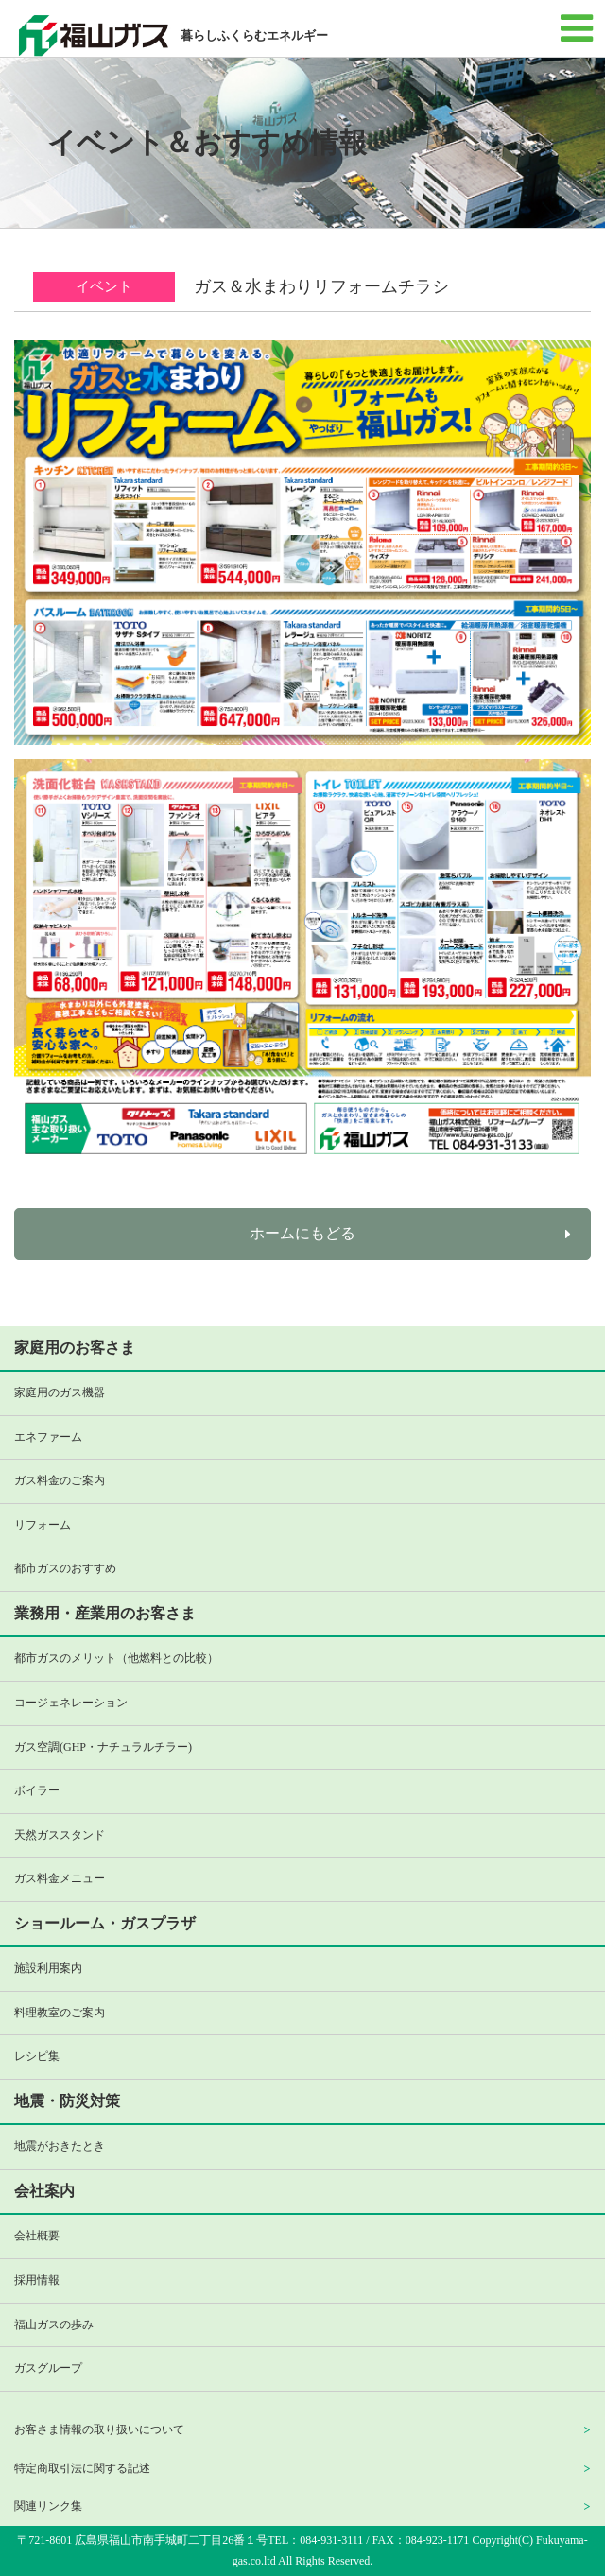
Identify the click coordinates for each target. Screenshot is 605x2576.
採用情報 (37, 2280)
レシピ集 (37, 2056)
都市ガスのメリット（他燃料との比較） (116, 1658)
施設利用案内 (48, 1968)
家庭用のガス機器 (59, 1392)
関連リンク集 (48, 2506)
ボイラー (37, 1790)
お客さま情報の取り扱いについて (99, 2429)
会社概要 (37, 2235)
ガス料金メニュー (59, 1878)
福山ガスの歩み (54, 2324)
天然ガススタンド (59, 1834)
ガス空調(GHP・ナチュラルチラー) (103, 1747)
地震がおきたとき (59, 2145)
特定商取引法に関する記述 (82, 2468)
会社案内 (44, 2191)
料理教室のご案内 (59, 2012)
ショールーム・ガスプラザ (105, 1923)
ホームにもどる (302, 1233)
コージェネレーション (71, 1702)
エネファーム (48, 1437)
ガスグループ (48, 2368)
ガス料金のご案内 (59, 1480)
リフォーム (42, 1524)
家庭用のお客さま (74, 1348)
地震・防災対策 (67, 2101)
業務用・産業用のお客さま (105, 1613)
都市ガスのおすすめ (65, 1568)
